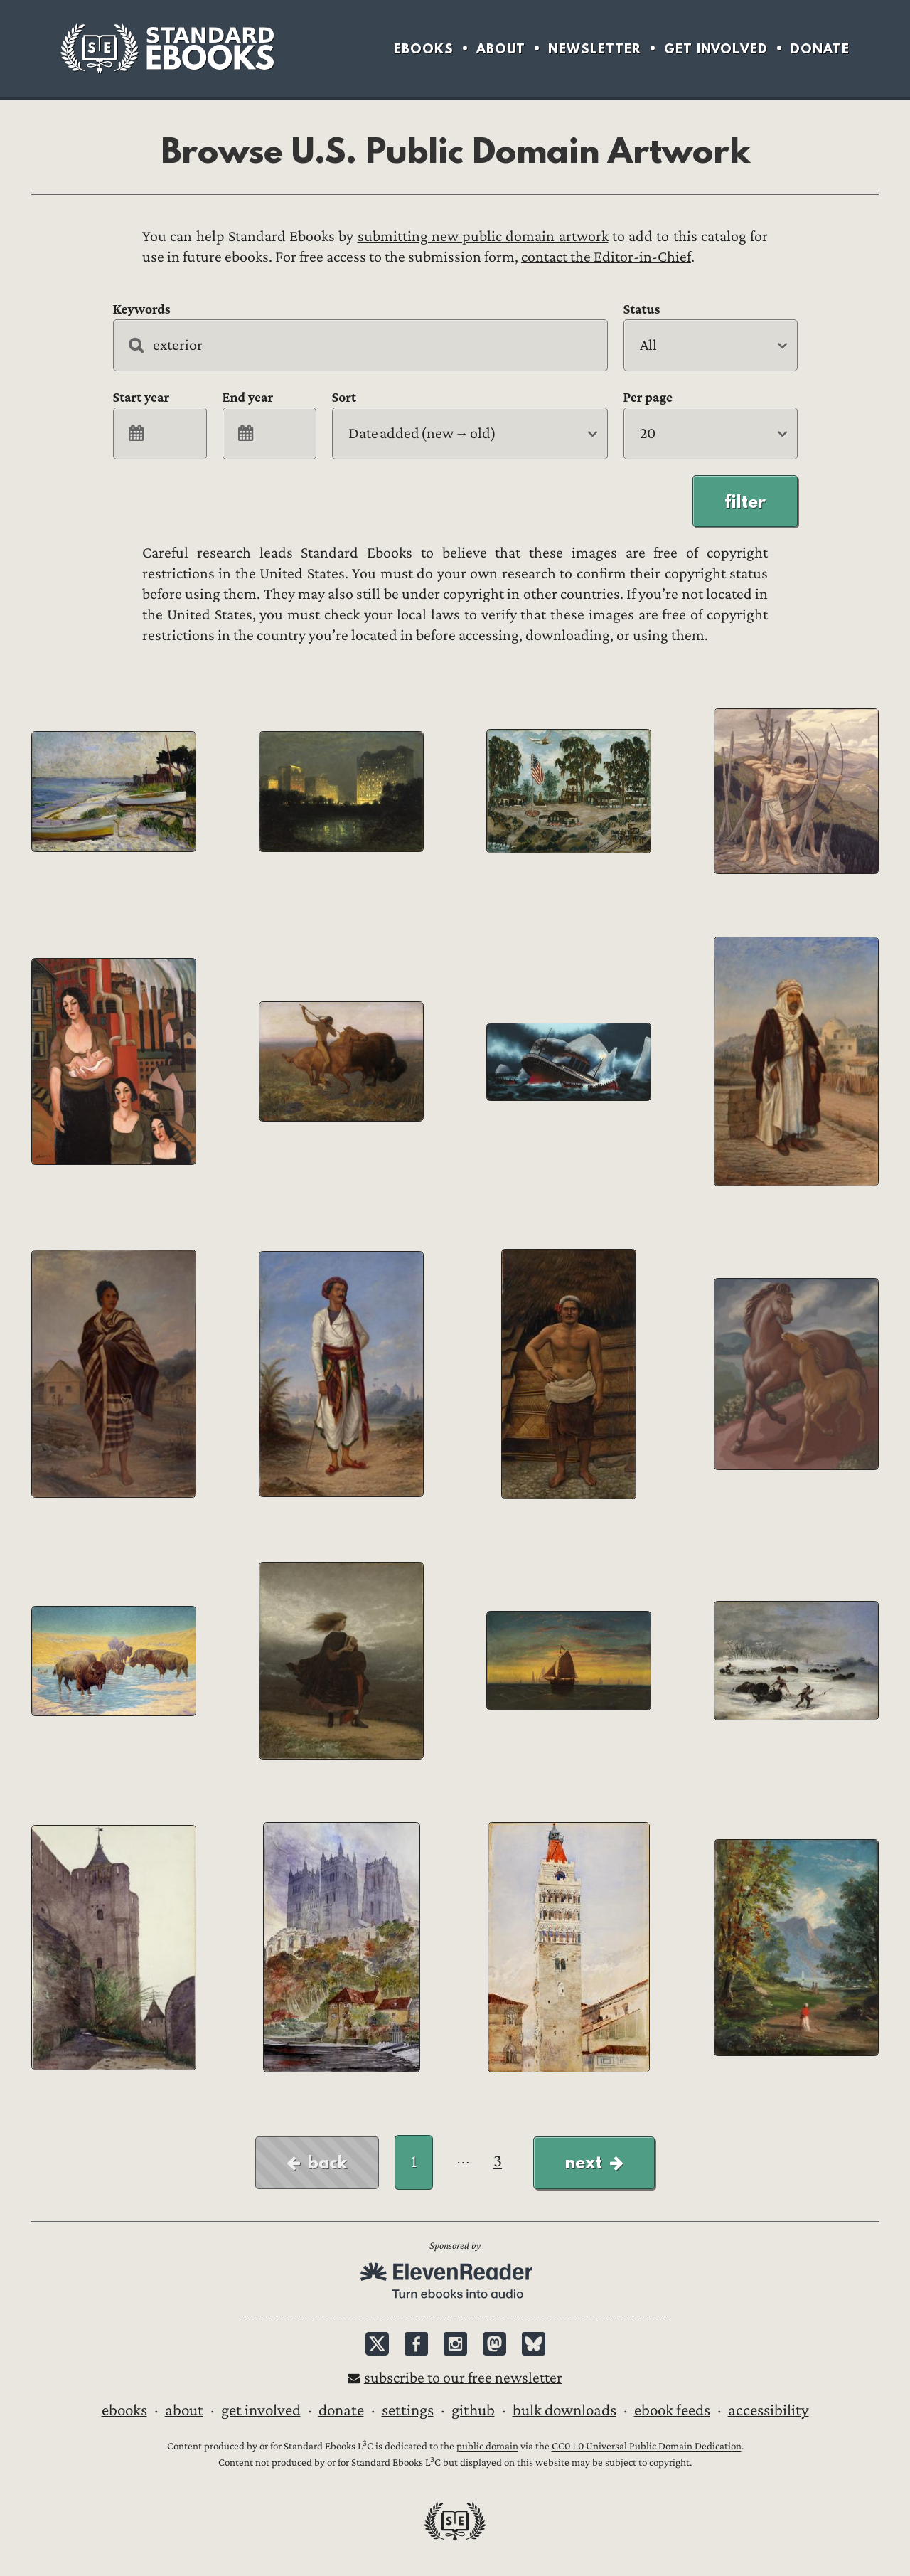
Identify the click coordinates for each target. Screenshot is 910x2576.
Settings (408, 2410)
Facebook (416, 2344)
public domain (487, 2447)
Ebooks (424, 49)
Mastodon (494, 2344)
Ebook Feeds (672, 2410)
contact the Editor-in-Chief (606, 257)
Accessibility (768, 2410)
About (500, 49)
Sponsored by (455, 2245)
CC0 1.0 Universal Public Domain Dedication (647, 2447)
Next (583, 2162)
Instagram (455, 2344)
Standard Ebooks (167, 48)
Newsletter (594, 49)
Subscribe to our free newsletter (463, 2377)
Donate (820, 49)
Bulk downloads (564, 2410)
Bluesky (533, 2344)
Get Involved (716, 49)
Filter (745, 501)
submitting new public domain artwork (483, 236)
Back (327, 2162)
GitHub (473, 2410)
